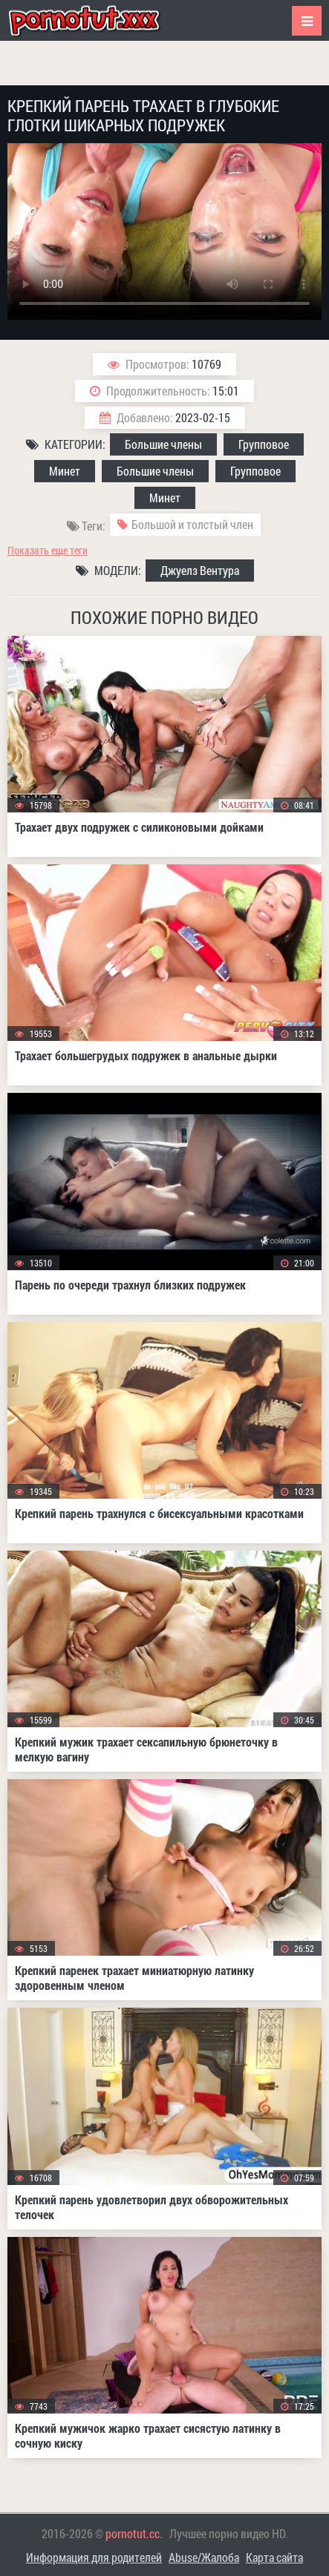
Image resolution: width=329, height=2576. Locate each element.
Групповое (263, 444)
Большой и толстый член (192, 524)
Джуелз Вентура (199, 570)
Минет (64, 471)
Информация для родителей (94, 2557)
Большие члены (163, 444)
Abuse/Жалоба (204, 2557)
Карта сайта (274, 2557)
